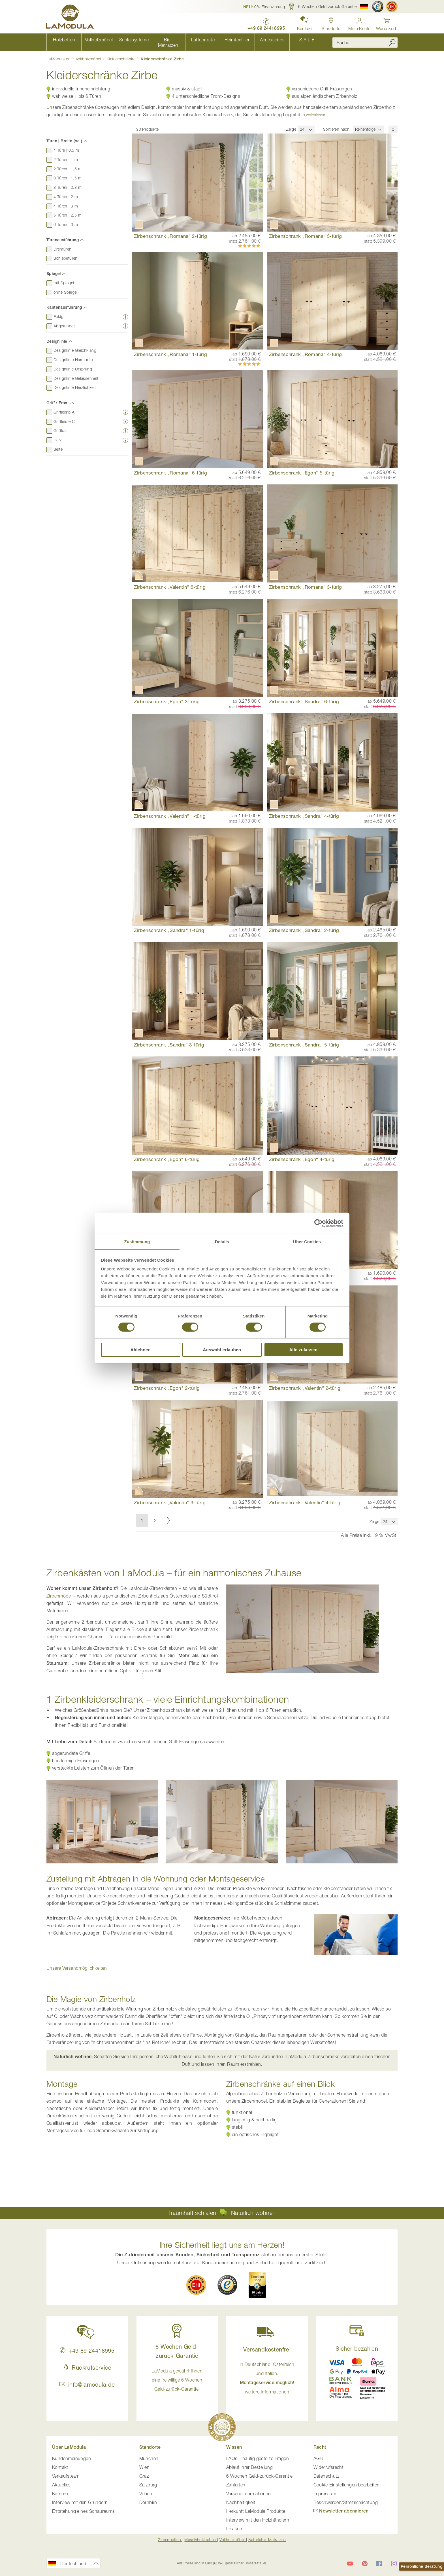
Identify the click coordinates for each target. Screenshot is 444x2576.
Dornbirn (148, 2502)
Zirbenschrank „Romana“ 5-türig (305, 231)
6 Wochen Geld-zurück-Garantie (259, 2475)
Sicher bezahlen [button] (357, 2348)
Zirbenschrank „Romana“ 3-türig (305, 582)
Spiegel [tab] (53, 268)
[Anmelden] (359, 22)
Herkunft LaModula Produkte (255, 2511)
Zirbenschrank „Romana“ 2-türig (170, 231)
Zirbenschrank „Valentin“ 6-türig (170, 582)
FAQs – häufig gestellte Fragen (257, 2458)
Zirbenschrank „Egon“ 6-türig (167, 1154)
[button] (264, 6)
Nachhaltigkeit (240, 2502)
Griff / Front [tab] (57, 398)
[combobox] (365, 40)
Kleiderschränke (121, 54)
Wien (144, 2467)
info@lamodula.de (87, 2384)
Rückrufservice (87, 2367)
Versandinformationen (248, 2493)
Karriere (60, 2493)
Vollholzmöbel (89, 54)
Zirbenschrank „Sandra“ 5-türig (304, 1040)
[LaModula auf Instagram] (394, 2563)
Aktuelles (61, 2484)
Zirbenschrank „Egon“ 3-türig (167, 697)
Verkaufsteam (66, 2475)
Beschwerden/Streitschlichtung (345, 2502)
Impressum (324, 2493)
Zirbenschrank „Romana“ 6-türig (170, 468)
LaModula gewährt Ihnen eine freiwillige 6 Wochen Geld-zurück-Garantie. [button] (176, 2379)
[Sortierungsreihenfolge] (393, 124)
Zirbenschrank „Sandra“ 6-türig (304, 697)
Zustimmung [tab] (137, 1241)
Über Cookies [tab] (307, 1241)
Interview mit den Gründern (80, 2502)
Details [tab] (222, 1241)
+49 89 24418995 (87, 2350)
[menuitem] (63, 39)
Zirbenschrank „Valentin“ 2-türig (305, 1383)
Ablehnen (141, 1349)
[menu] (185, 39)
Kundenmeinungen (71, 2458)
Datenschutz (326, 2475)
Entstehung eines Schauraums (83, 2511)
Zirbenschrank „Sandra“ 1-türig (169, 925)
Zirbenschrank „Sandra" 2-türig (304, 925)
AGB (318, 2458)
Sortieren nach (336, 124)
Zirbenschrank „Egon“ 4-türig (302, 1154)
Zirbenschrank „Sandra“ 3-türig (169, 1040)
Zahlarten (236, 2484)
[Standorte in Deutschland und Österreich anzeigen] (330, 22)
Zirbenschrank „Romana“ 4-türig (305, 349)
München (149, 2458)
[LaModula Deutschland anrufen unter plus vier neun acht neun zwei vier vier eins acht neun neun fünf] (264, 23)
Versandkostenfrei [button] (267, 2349)
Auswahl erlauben (222, 1349)
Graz (144, 2475)
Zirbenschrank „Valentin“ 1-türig (170, 811)
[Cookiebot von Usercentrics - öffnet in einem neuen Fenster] (318, 1223)
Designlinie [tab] (56, 336)
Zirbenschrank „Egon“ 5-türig (302, 468)
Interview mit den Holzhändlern (257, 2519)
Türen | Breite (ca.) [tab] (64, 136)
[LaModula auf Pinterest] (364, 2563)
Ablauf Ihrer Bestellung (249, 2467)
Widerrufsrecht (328, 2467)
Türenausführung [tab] (62, 235)
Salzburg (148, 2484)
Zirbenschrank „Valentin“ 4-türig (305, 1497)
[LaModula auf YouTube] (350, 2563)
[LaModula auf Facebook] (379, 2563)
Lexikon (234, 2528)
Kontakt (60, 2467)
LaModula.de (59, 54)
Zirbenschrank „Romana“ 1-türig (170, 349)
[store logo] (70, 18)
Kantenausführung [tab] (64, 302)
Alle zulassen (303, 1349)
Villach (145, 2493)
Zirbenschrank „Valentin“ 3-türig (170, 1497)
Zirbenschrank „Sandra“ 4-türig (304, 811)
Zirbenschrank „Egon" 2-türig (167, 1383)
